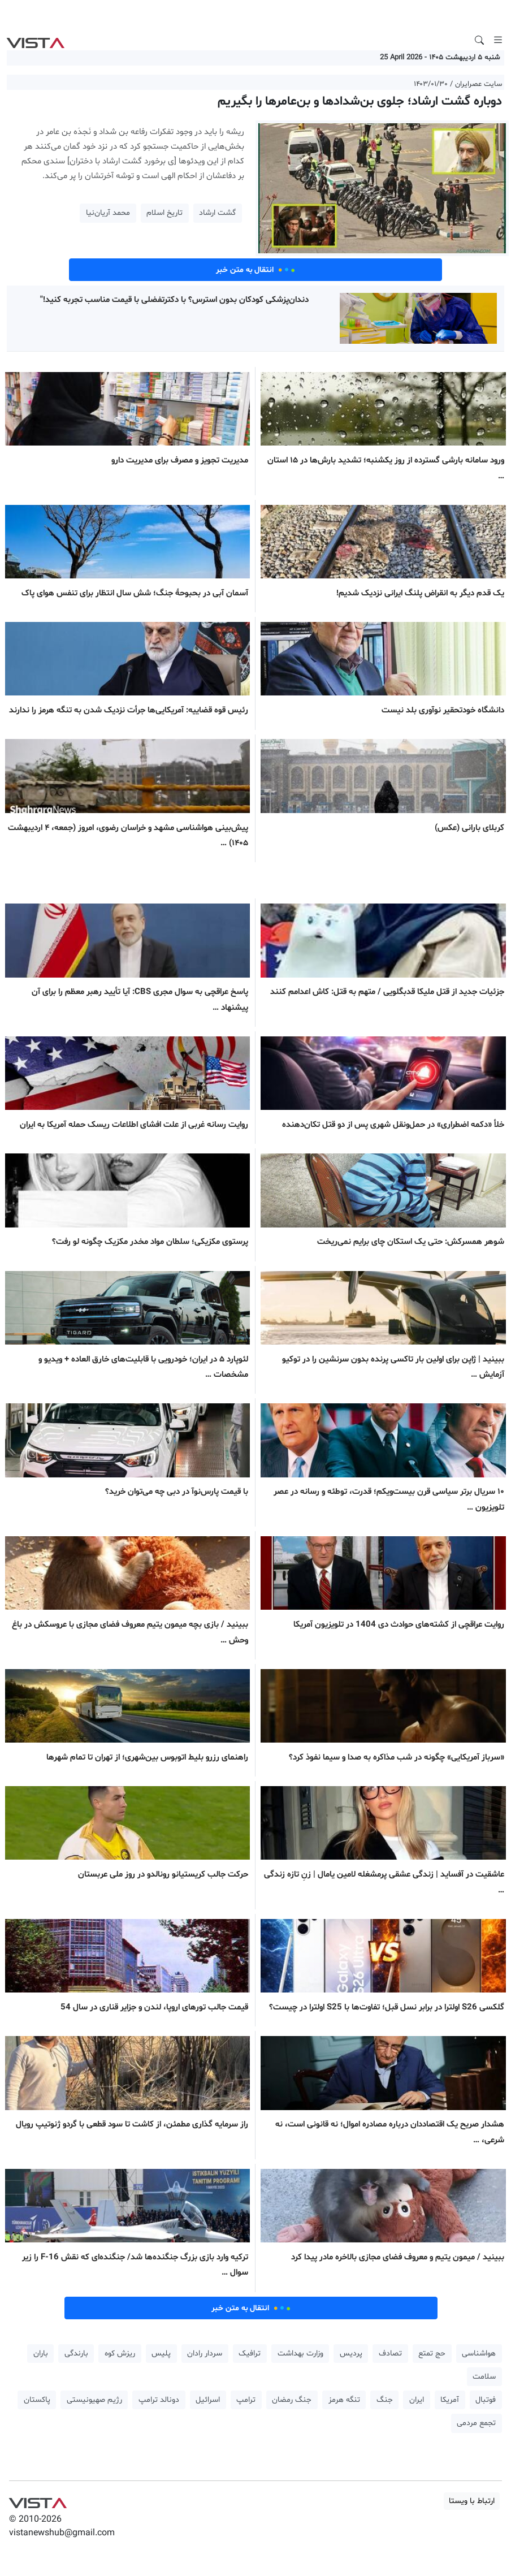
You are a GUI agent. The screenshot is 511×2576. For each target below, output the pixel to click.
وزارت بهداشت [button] (300, 2353)
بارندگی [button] (76, 2353)
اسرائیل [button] (208, 2400)
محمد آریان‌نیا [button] (108, 213)
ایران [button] (416, 2400)
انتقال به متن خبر (255, 269)
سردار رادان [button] (204, 2353)
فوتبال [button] (485, 2400)
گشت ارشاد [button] (217, 213)
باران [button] (40, 2353)
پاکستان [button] (37, 2400)
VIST (35, 40)
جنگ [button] (384, 2400)
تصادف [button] (390, 2353)
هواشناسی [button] (479, 2353)
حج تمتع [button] (431, 2353)
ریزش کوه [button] (120, 2353)
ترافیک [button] (250, 2353)
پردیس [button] (351, 2353)
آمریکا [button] (449, 2400)
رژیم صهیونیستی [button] (94, 2400)
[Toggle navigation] (498, 40)
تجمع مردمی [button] (476, 2423)
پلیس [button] (161, 2353)
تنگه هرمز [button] (344, 2400)
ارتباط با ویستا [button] (472, 2501)
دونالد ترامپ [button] (158, 2400)
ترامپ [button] (245, 2400)
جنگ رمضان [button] (291, 2400)
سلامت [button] (484, 2376)
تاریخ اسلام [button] (164, 213)
